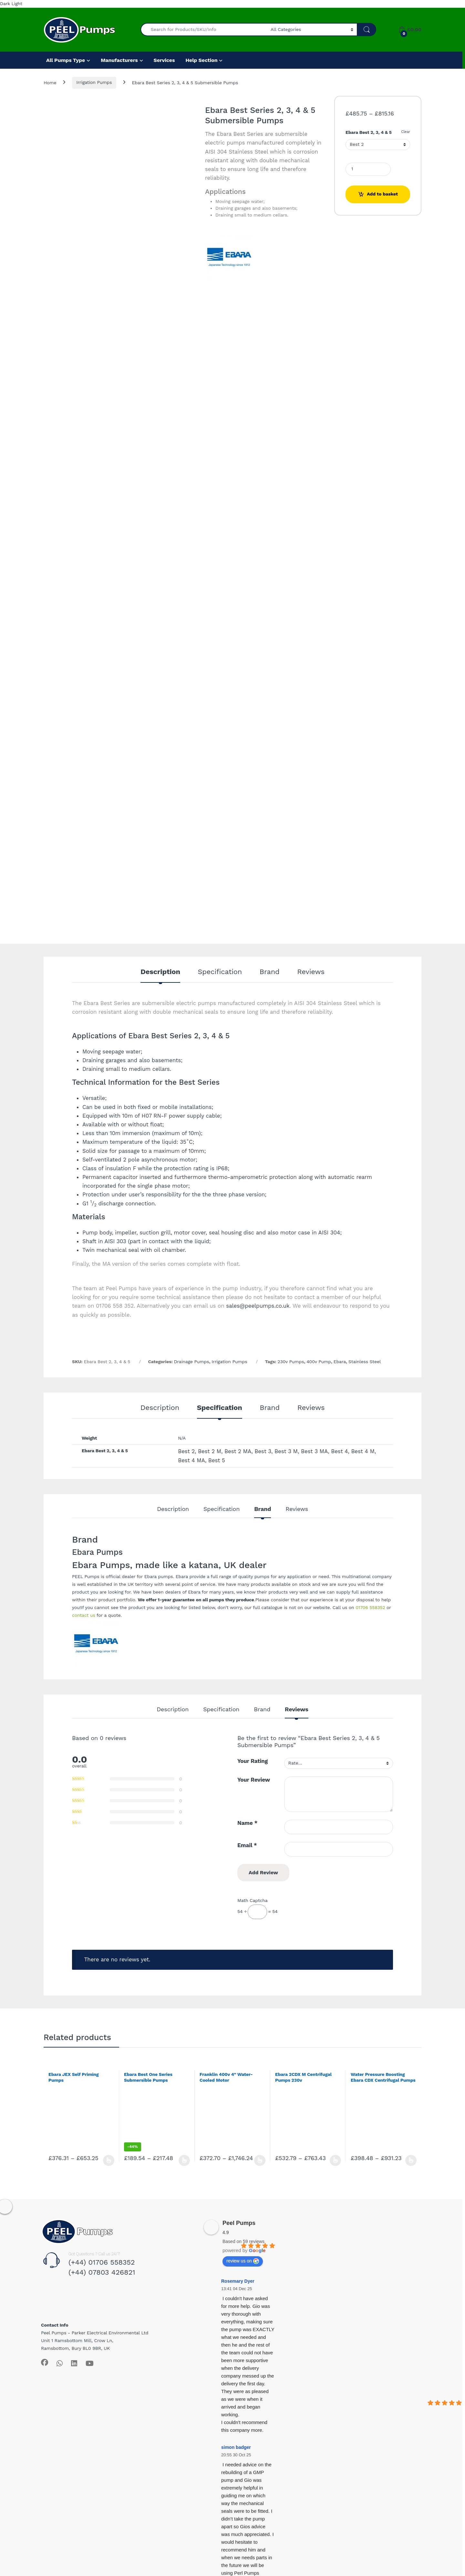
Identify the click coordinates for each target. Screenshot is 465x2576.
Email (247, 1845)
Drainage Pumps (191, 1361)
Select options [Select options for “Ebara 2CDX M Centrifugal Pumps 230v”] (335, 2160)
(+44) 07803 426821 (101, 2272)
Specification (220, 972)
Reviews (311, 972)
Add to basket (382, 193)
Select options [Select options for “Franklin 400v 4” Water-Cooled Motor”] (259, 2160)
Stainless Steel (364, 1361)
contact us (83, 1615)
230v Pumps (290, 1361)
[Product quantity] (368, 169)
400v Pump (318, 1361)
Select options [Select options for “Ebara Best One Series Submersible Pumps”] (184, 2160)
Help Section (201, 60)
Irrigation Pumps (94, 82)
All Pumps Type (65, 60)
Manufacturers (119, 60)
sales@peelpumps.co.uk (257, 1306)
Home (50, 82)
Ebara (340, 1361)
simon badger (236, 2447)
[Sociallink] (44, 2362)
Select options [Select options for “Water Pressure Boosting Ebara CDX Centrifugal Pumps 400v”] (411, 2160)
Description (160, 972)
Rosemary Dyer (237, 2281)
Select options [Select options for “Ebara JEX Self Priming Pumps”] (108, 2160)
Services (164, 60)
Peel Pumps (238, 2223)
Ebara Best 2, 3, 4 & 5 (369, 132)
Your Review (253, 1779)
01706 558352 (370, 1607)
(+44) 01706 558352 (101, 2262)
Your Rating (252, 1761)
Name (247, 1823)
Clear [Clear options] (405, 132)
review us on (242, 2261)
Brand (270, 972)
